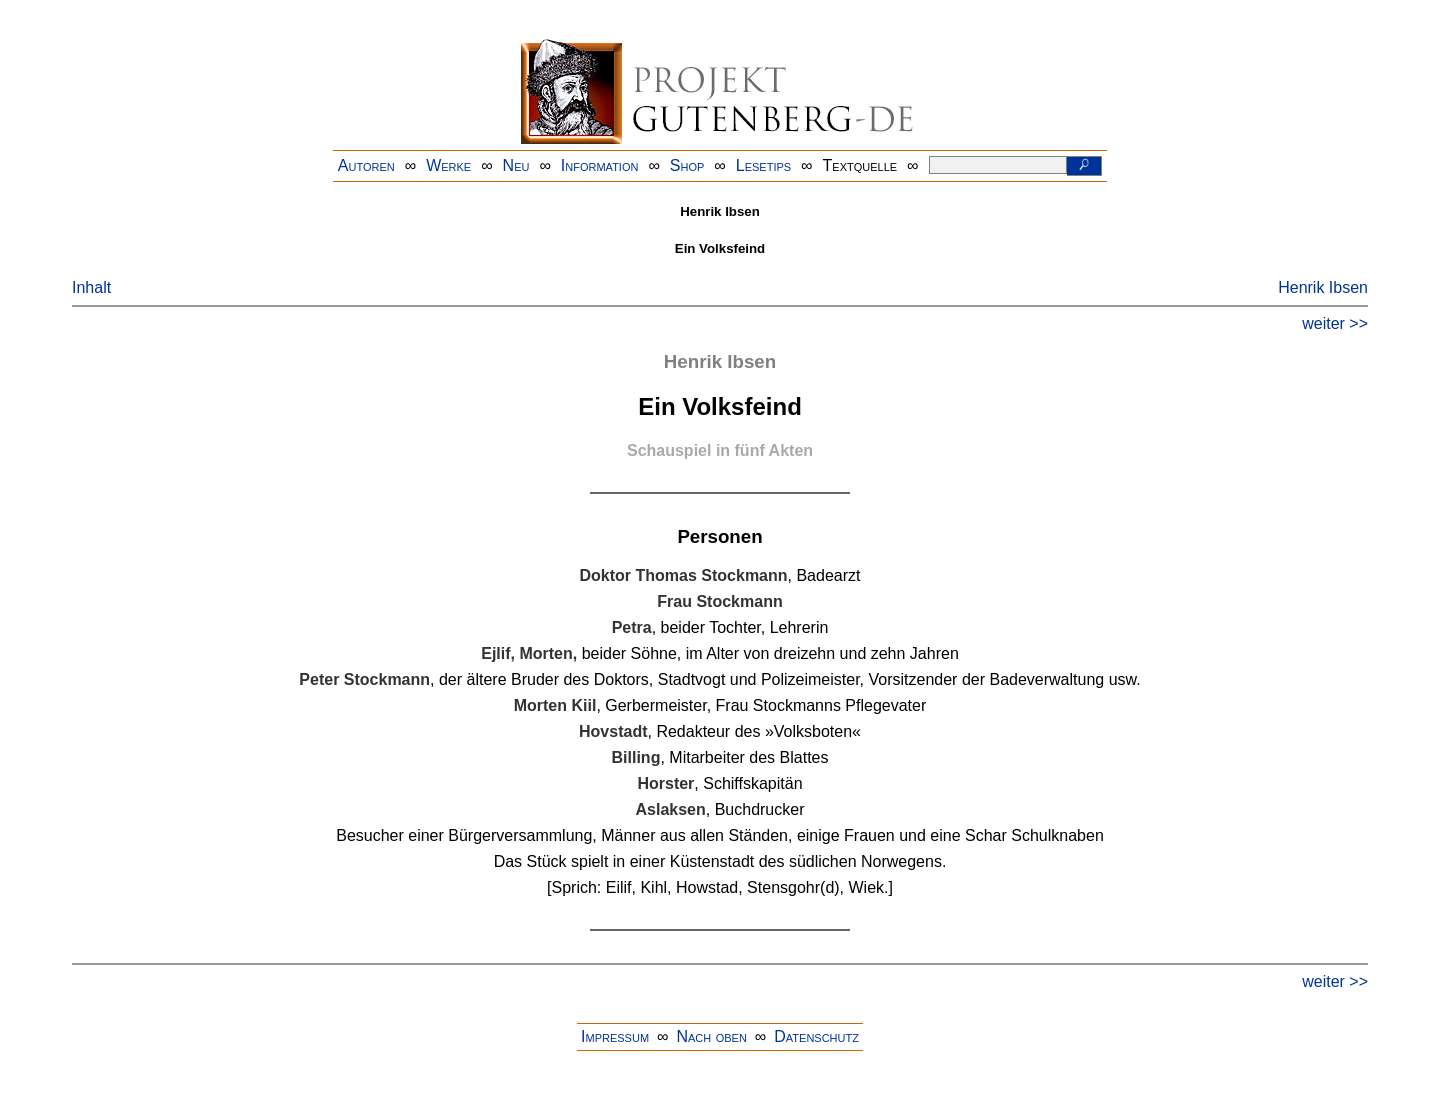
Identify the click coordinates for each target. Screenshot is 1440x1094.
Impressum (615, 1036)
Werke (448, 165)
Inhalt (91, 287)
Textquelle (860, 165)
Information (600, 165)
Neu (516, 165)
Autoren (366, 165)
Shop (687, 165)
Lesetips (763, 165)
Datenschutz (816, 1036)
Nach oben (711, 1036)
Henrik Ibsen (1323, 287)
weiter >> (1335, 323)
